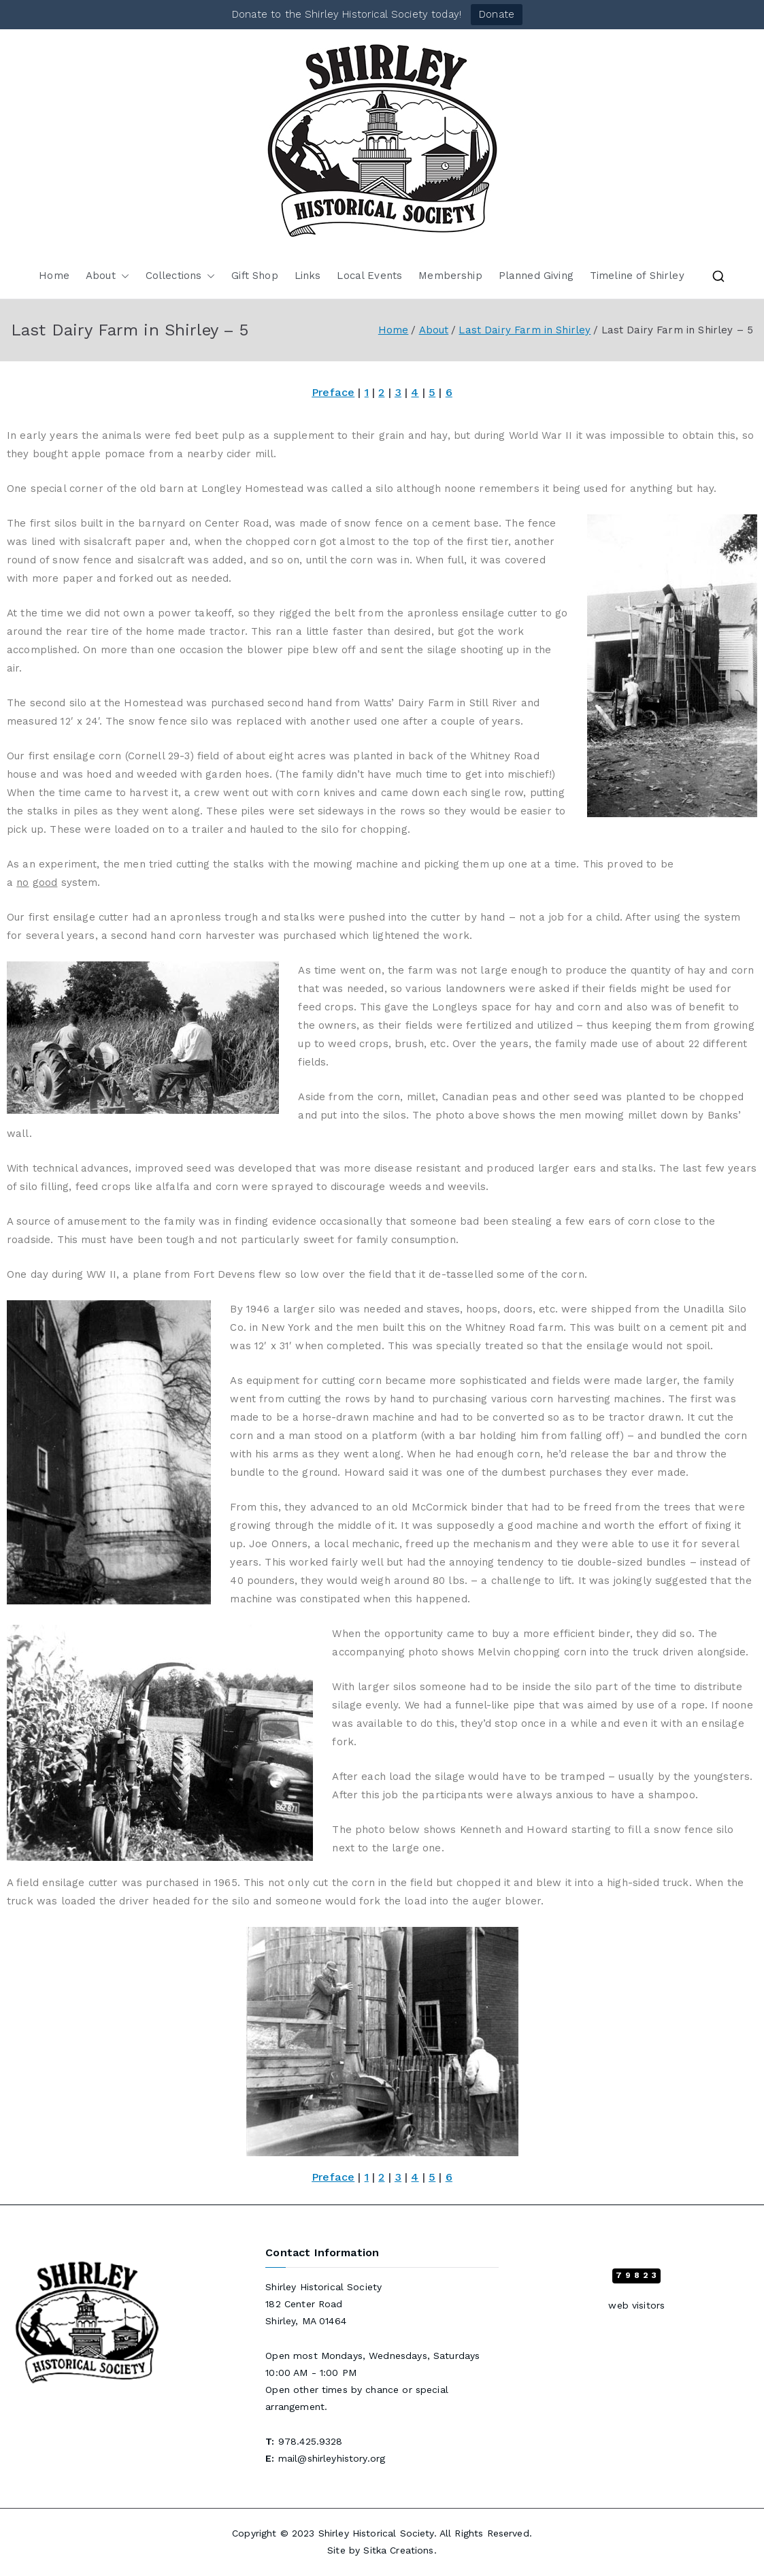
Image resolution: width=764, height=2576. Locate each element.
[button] (122, 276)
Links (308, 275)
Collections (181, 276)
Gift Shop (254, 275)
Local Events (369, 275)
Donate (496, 14)
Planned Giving (536, 275)
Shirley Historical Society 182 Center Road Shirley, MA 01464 (323, 2303)
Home (54, 275)
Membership (450, 275)
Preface (333, 392)
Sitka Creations (398, 2550)
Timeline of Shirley (637, 275)
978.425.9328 (310, 2441)
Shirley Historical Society (376, 2533)
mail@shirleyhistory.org (331, 2458)
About (107, 276)
